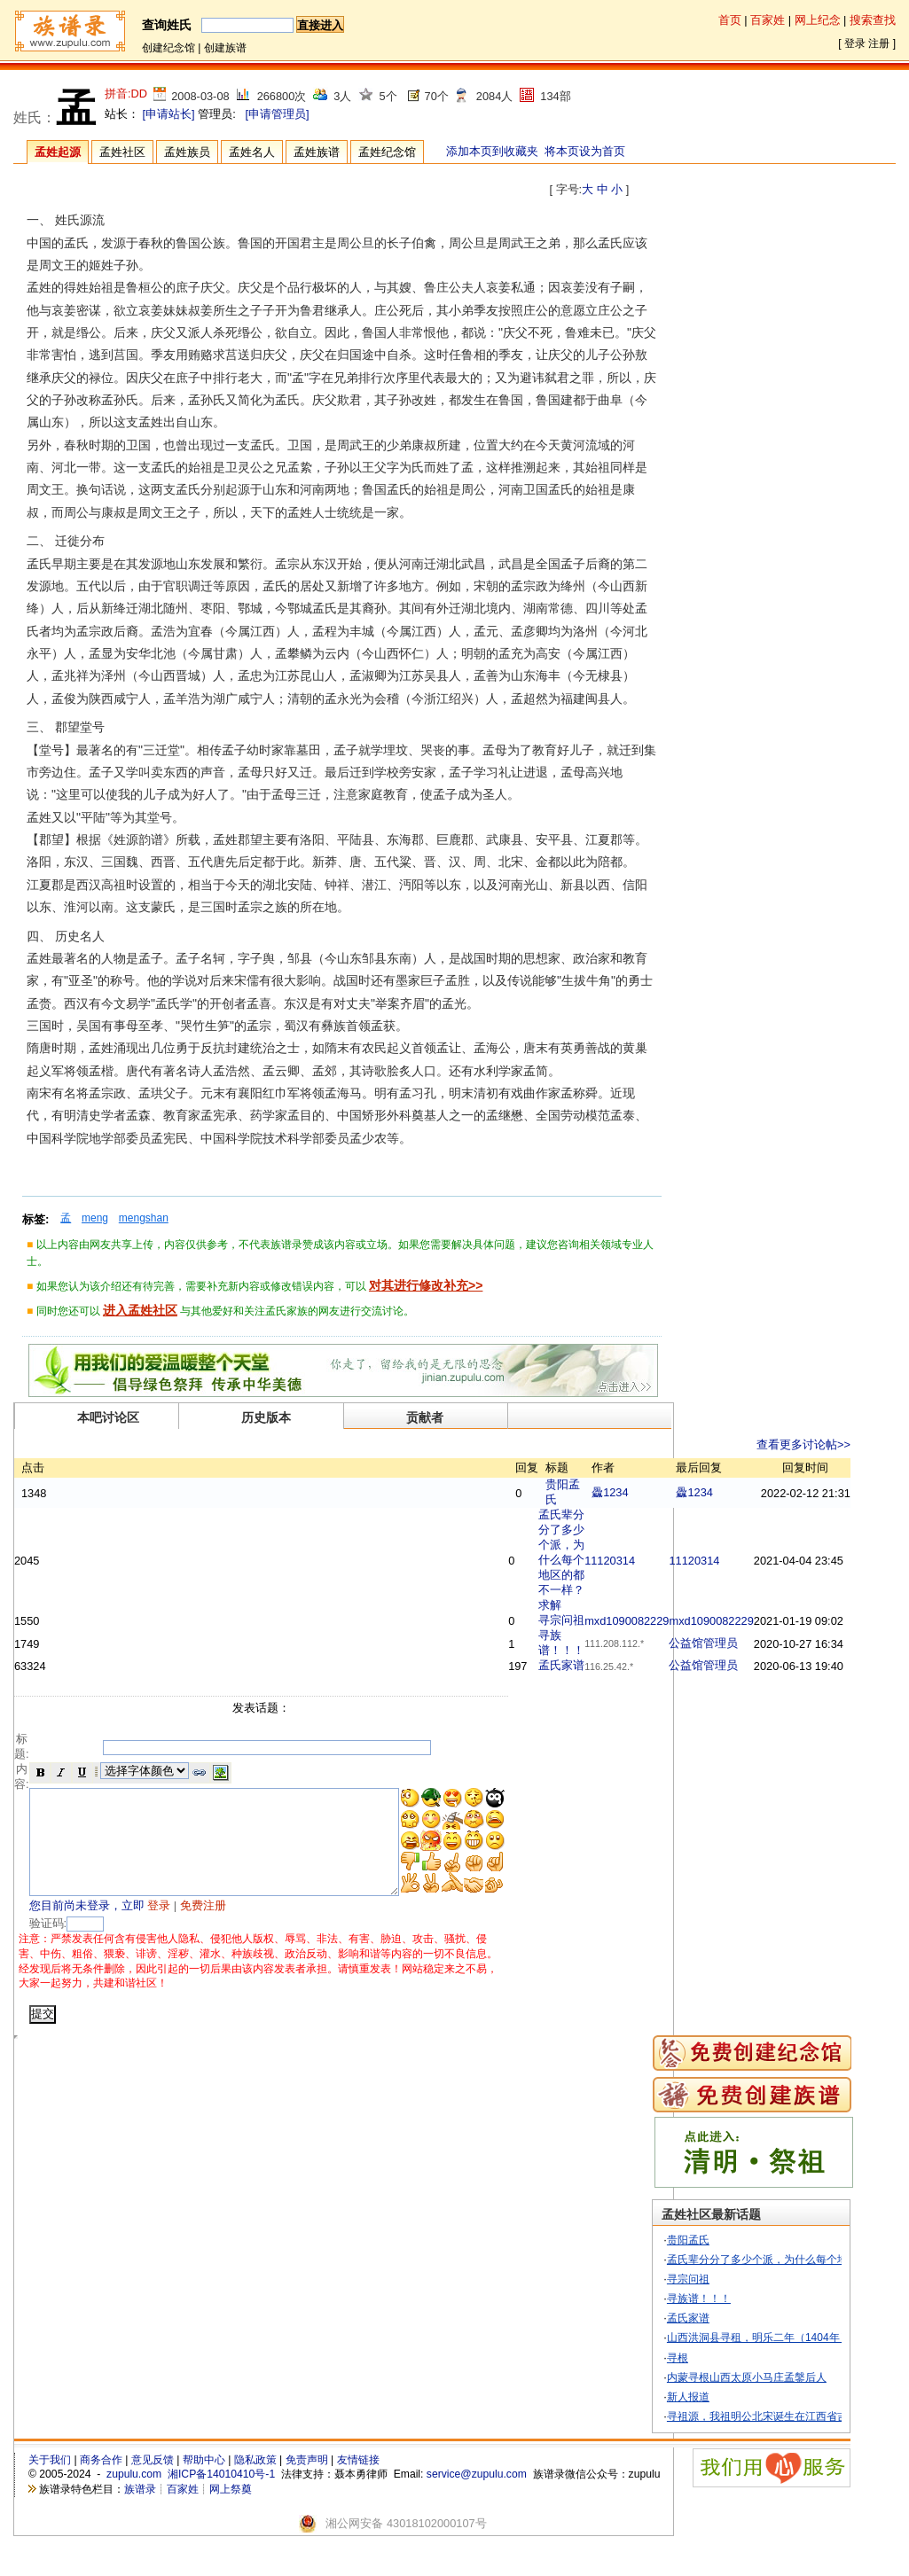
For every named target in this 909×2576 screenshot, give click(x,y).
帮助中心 (204, 2482)
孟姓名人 (252, 152)
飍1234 (654, 1492)
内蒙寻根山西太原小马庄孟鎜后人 (780, 2399)
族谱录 (140, 2511)
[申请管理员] (277, 114)
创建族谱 (225, 48)
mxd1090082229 (671, 1621)
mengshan (143, 1218)
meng (95, 1218)
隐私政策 (255, 2482)
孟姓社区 (122, 152)
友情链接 (358, 2482)
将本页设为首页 (585, 151)
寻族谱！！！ (732, 2320)
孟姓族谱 (317, 152)
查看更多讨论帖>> (848, 1444)
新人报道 (722, 2419)
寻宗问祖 (606, 1620)
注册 (878, 43)
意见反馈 (152, 2482)
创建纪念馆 (168, 48)
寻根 (711, 2379)
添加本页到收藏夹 (492, 151)
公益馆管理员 (747, 1643)
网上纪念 (818, 20)
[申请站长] (169, 114)
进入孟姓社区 (140, 1310)
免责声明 (307, 2482)
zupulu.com (133, 2496)
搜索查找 (873, 20)
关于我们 (49, 2482)
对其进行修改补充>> (425, 1285)
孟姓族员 (187, 152)
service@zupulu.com (477, 2496)
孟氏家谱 (606, 1665)
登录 (855, 43)
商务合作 (101, 2482)
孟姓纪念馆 (387, 152)
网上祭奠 (230, 2511)
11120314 (654, 1560)
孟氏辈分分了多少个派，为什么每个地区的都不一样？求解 (606, 1560)
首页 (729, 20)
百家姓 (767, 20)
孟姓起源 (58, 152)
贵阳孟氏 (722, 2261)
